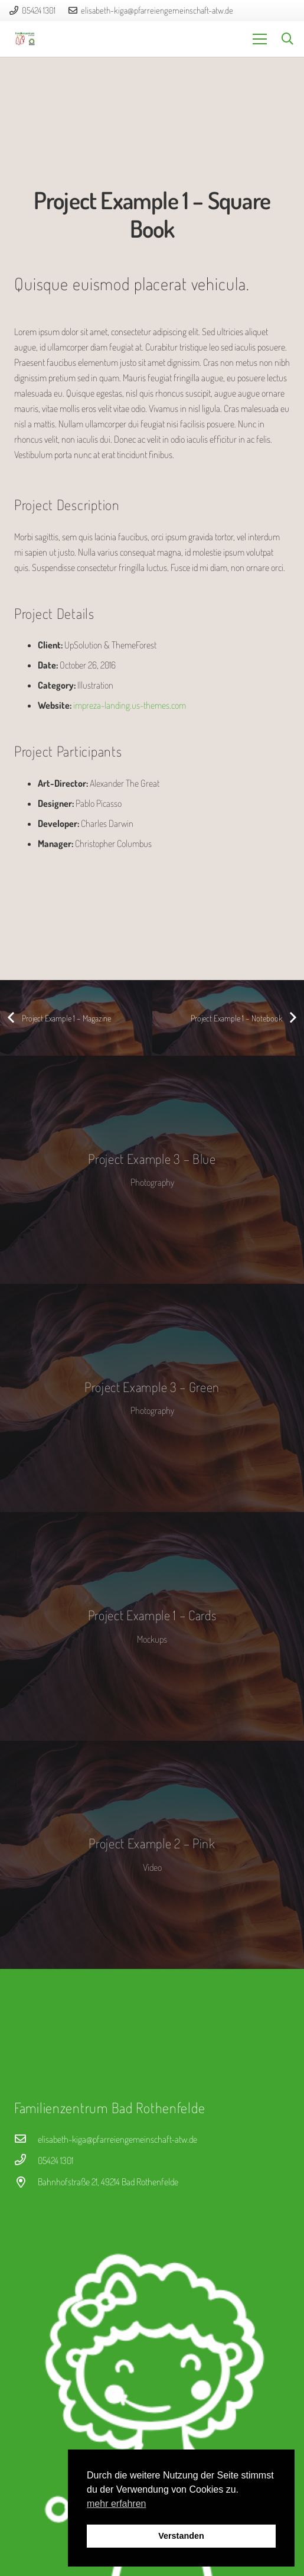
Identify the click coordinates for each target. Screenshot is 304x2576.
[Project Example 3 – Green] (152, 1398)
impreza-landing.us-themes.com (129, 705)
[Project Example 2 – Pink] (152, 1855)
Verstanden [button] (181, 2536)
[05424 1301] (26, 2160)
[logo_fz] (25, 39)
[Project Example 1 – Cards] (152, 1626)
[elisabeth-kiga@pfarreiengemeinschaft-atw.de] (26, 2139)
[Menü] (259, 39)
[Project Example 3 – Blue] (152, 1170)
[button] (287, 39)
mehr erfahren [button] (116, 2504)
